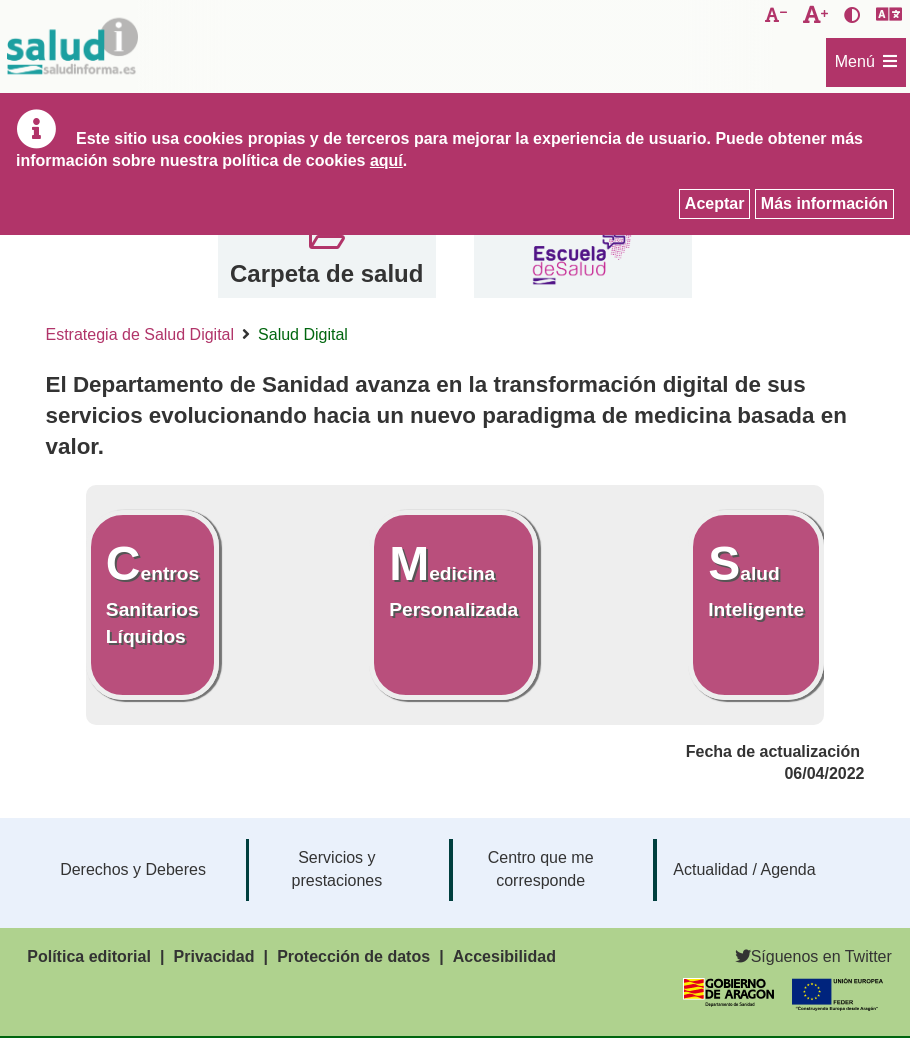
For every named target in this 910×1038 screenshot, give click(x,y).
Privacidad (214, 956)
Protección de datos (353, 956)
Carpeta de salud (326, 273)
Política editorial (89, 956)
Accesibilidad (504, 956)
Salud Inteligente (756, 578)
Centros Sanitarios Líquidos (152, 592)
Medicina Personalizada (453, 578)
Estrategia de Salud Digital (140, 334)
